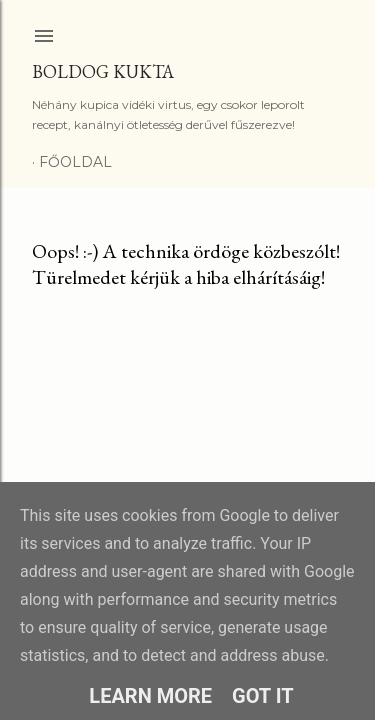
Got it (263, 696)
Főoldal (75, 162)
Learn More (150, 696)
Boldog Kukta (103, 71)
